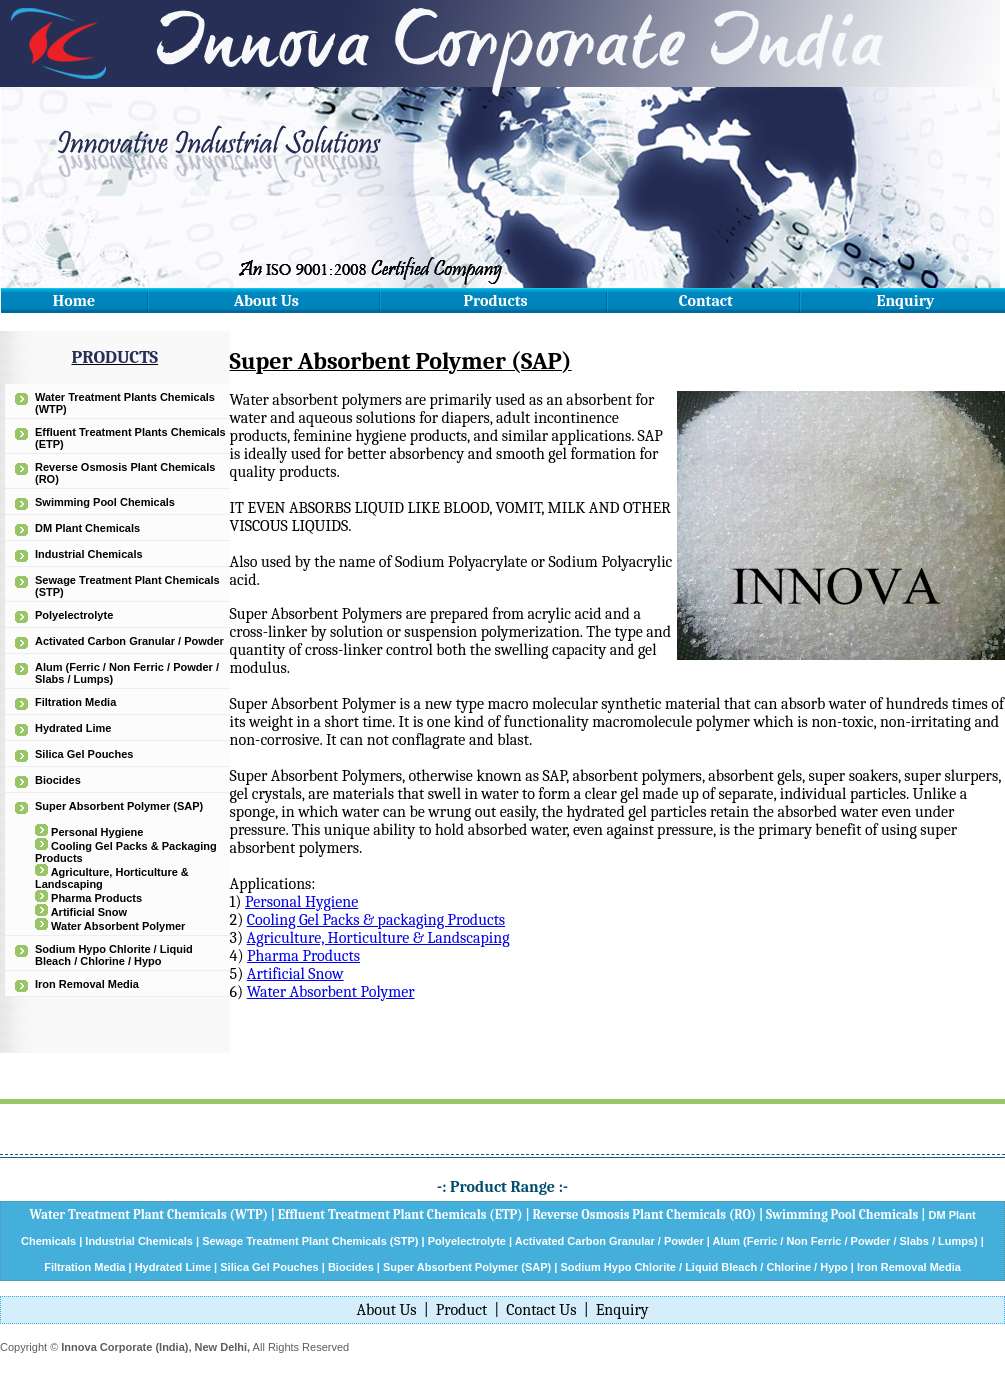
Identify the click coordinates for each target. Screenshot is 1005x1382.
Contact (706, 301)
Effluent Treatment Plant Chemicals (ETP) (400, 1214)
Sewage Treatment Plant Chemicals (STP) (310, 1241)
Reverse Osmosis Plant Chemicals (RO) (644, 1214)
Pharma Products (96, 898)
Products (496, 301)
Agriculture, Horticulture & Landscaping (378, 938)
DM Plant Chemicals (87, 528)
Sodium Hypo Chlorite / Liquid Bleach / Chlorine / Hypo (114, 955)
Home (74, 301)
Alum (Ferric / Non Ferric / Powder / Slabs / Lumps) (844, 1241)
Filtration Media (75, 702)
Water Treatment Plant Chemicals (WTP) (148, 1214)
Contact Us (541, 1310)
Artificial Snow (89, 912)
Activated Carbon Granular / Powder (129, 641)
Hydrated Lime (73, 728)
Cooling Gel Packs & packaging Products (376, 920)
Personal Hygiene (97, 832)
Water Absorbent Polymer (118, 926)
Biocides (58, 780)
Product (461, 1310)
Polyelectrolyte (74, 615)
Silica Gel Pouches (84, 754)
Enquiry (906, 301)
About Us (266, 301)
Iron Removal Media (87, 984)
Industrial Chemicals (89, 554)
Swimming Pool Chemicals (105, 502)
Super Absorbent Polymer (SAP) (119, 806)
